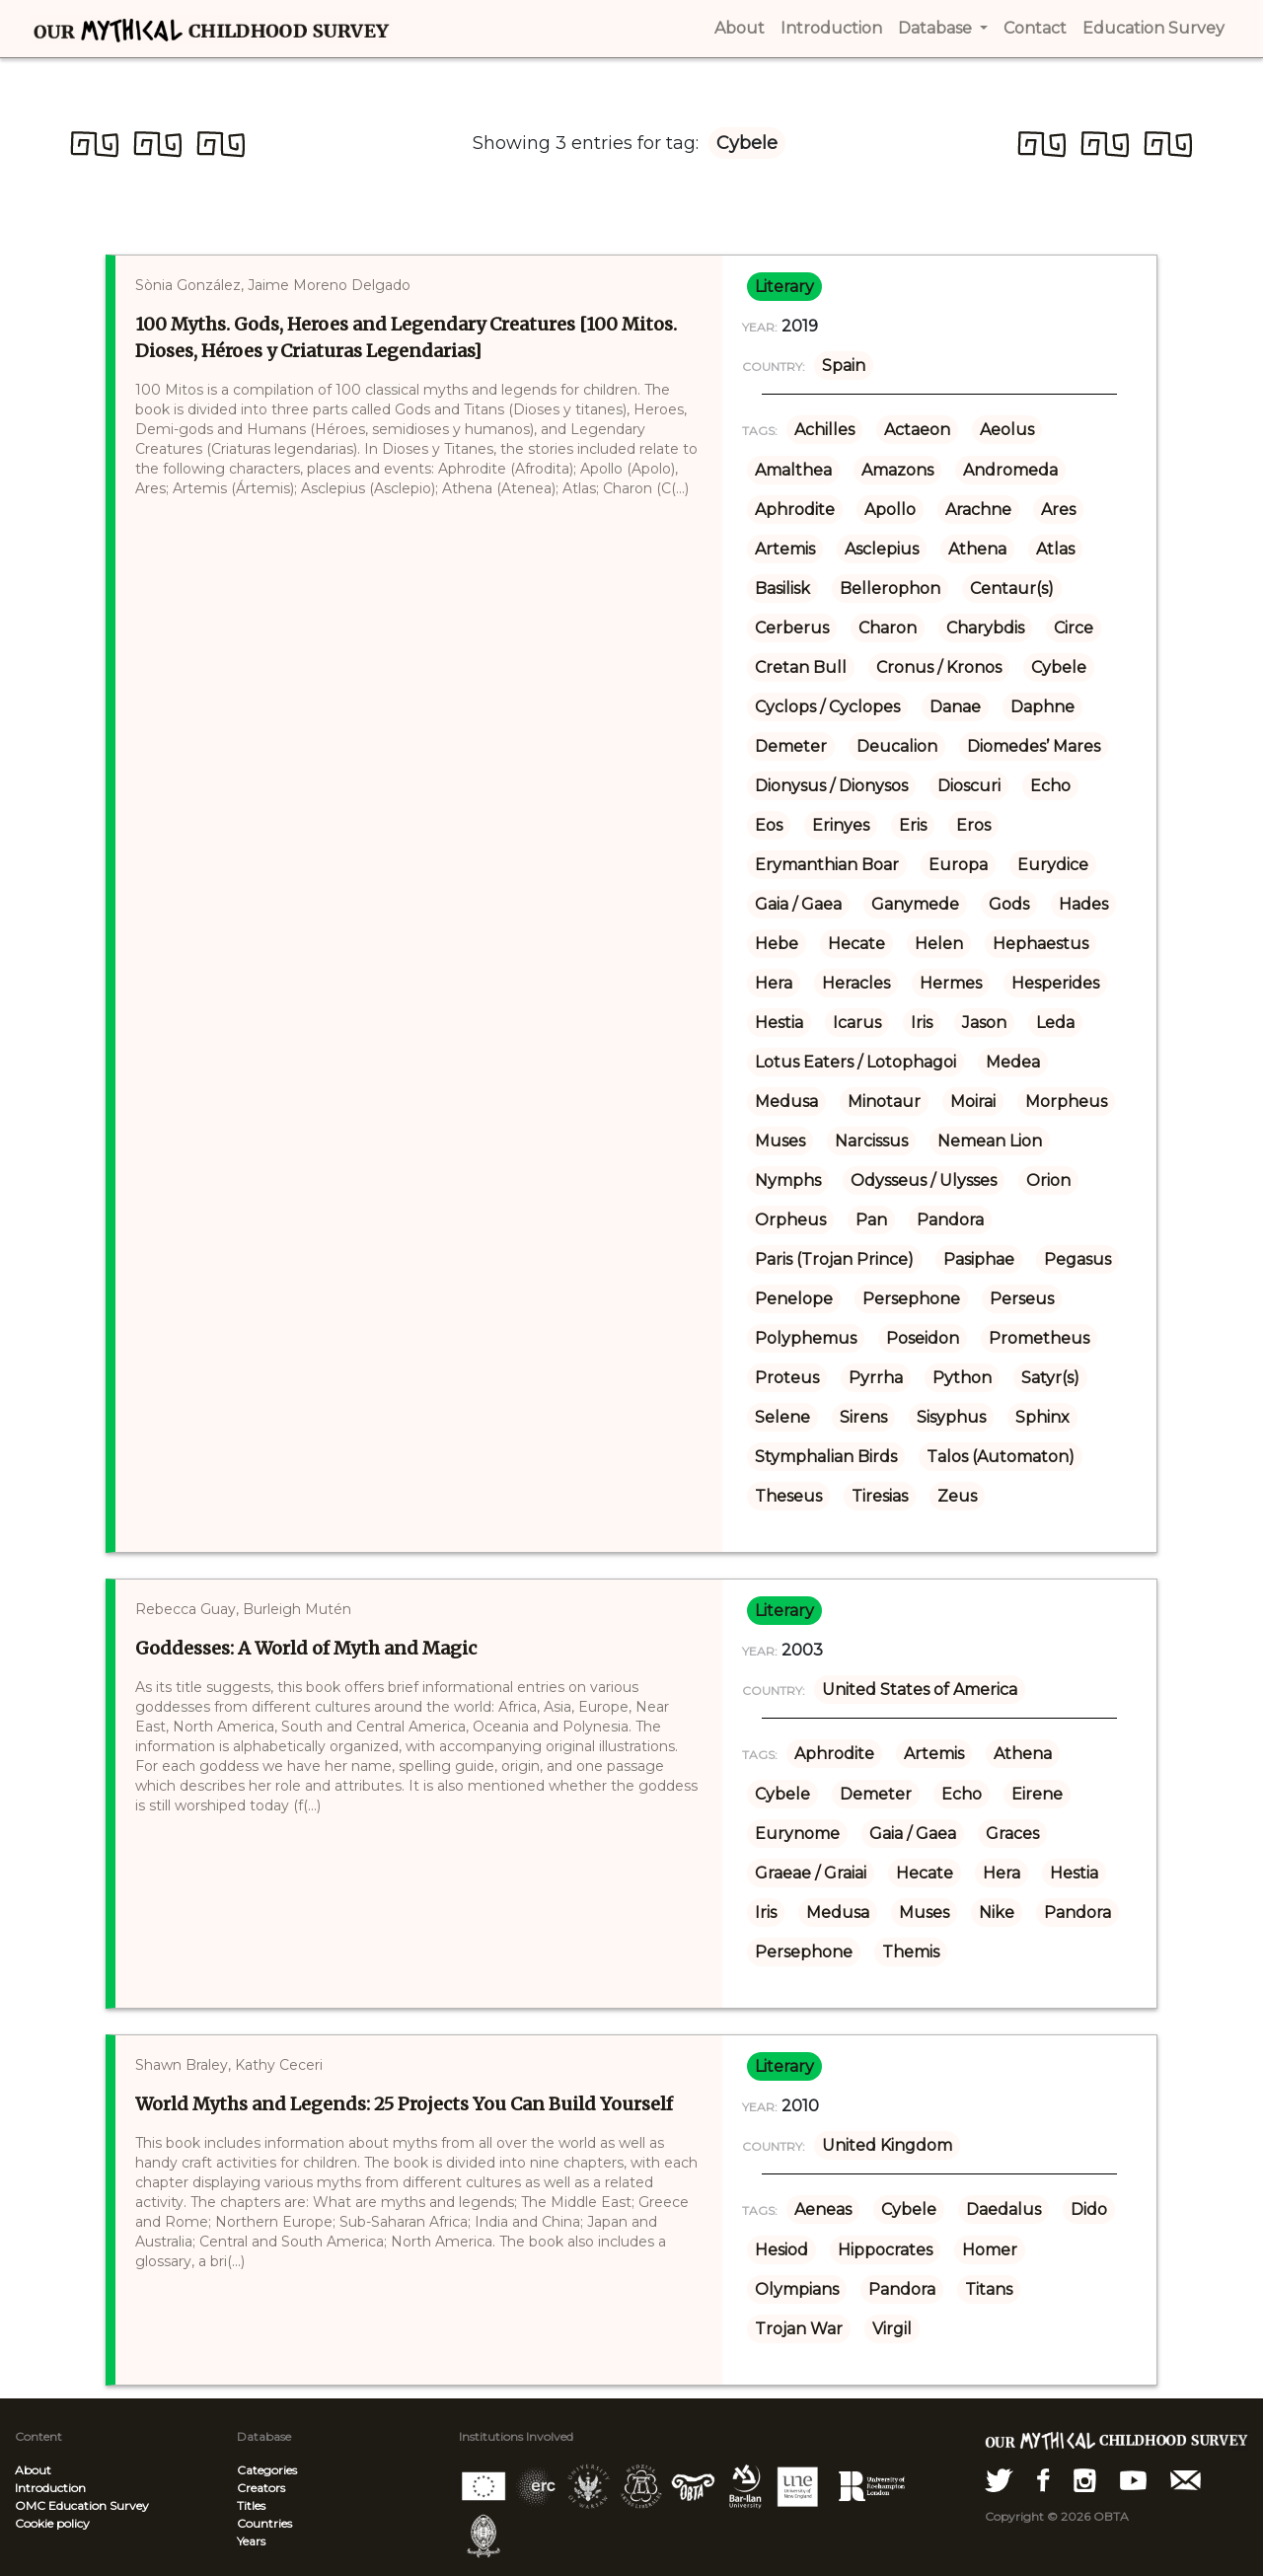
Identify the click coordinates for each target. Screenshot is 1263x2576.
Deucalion (896, 746)
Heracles (856, 983)
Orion (1048, 1180)
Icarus (857, 1022)
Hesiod (781, 2250)
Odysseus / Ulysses (924, 1180)
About (33, 2470)
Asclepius (882, 549)
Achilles (824, 429)
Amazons (897, 470)
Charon (887, 628)
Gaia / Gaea (798, 904)
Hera (773, 983)
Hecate (856, 943)
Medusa (786, 1101)
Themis (910, 1952)
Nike (996, 1912)
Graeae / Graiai (810, 1873)
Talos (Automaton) (1001, 1456)
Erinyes (840, 825)
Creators (261, 2487)
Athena (977, 549)
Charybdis (985, 628)
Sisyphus (951, 1417)
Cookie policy (52, 2523)
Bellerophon (890, 588)
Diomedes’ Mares (1033, 746)
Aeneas (823, 2209)
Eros (973, 825)
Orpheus (790, 1220)
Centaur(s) (1012, 588)
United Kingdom (887, 2145)
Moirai (973, 1101)
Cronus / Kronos (939, 667)
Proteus (787, 1377)
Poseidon (922, 1338)
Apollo (890, 509)
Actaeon (917, 429)
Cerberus (792, 628)
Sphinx (1042, 1417)
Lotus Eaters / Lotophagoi (855, 1062)
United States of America (919, 1689)
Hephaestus (1040, 943)
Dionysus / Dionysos (831, 785)
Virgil (892, 2328)
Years (251, 2541)
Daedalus (1003, 2209)
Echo (1050, 785)
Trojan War (799, 2328)
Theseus (788, 1496)
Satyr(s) (1050, 1377)
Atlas (1055, 549)
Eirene (1037, 1794)
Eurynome (797, 1833)
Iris (921, 1022)
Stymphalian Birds (826, 1456)
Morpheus (1066, 1101)
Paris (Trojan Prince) (834, 1259)
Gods (1009, 904)
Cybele (1058, 667)
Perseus (1022, 1298)
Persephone (911, 1298)
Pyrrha (876, 1377)
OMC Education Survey (82, 2505)
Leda (1055, 1022)
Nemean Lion (989, 1141)
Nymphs (788, 1180)
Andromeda (1010, 470)
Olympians (797, 2289)
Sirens (863, 1417)
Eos (768, 825)
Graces (1012, 1833)
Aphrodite (795, 509)
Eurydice (1052, 864)
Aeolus (1007, 429)
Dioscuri (969, 785)
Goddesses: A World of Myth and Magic (306, 1648)
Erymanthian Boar (827, 864)
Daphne (1042, 707)
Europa (958, 864)
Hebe (776, 943)
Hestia (779, 1022)
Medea (1013, 1062)
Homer (989, 2250)
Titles (251, 2505)
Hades (1083, 904)
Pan (871, 1220)
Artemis (785, 549)
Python (962, 1377)
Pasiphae (978, 1259)
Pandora (950, 1220)
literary (784, 286)
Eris (913, 825)
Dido (1089, 2209)
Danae (955, 707)
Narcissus (871, 1141)
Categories (267, 2470)
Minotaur (884, 1101)
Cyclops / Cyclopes (827, 707)
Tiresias (880, 1496)
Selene (782, 1417)
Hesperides (1055, 983)
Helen (939, 943)
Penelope (794, 1298)
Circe (1073, 628)
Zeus (957, 1496)
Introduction (50, 2487)
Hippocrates (885, 2250)
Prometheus (1039, 1338)
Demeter (791, 746)
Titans (988, 2289)
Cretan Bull (801, 667)
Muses (780, 1141)
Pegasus (1077, 1259)
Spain (843, 365)
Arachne (978, 509)
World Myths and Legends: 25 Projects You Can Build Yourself (404, 2104)
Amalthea (793, 470)
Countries (264, 2523)
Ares (1058, 509)
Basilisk (782, 588)
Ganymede (915, 904)
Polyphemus (805, 1338)
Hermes (951, 983)
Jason (984, 1022)
